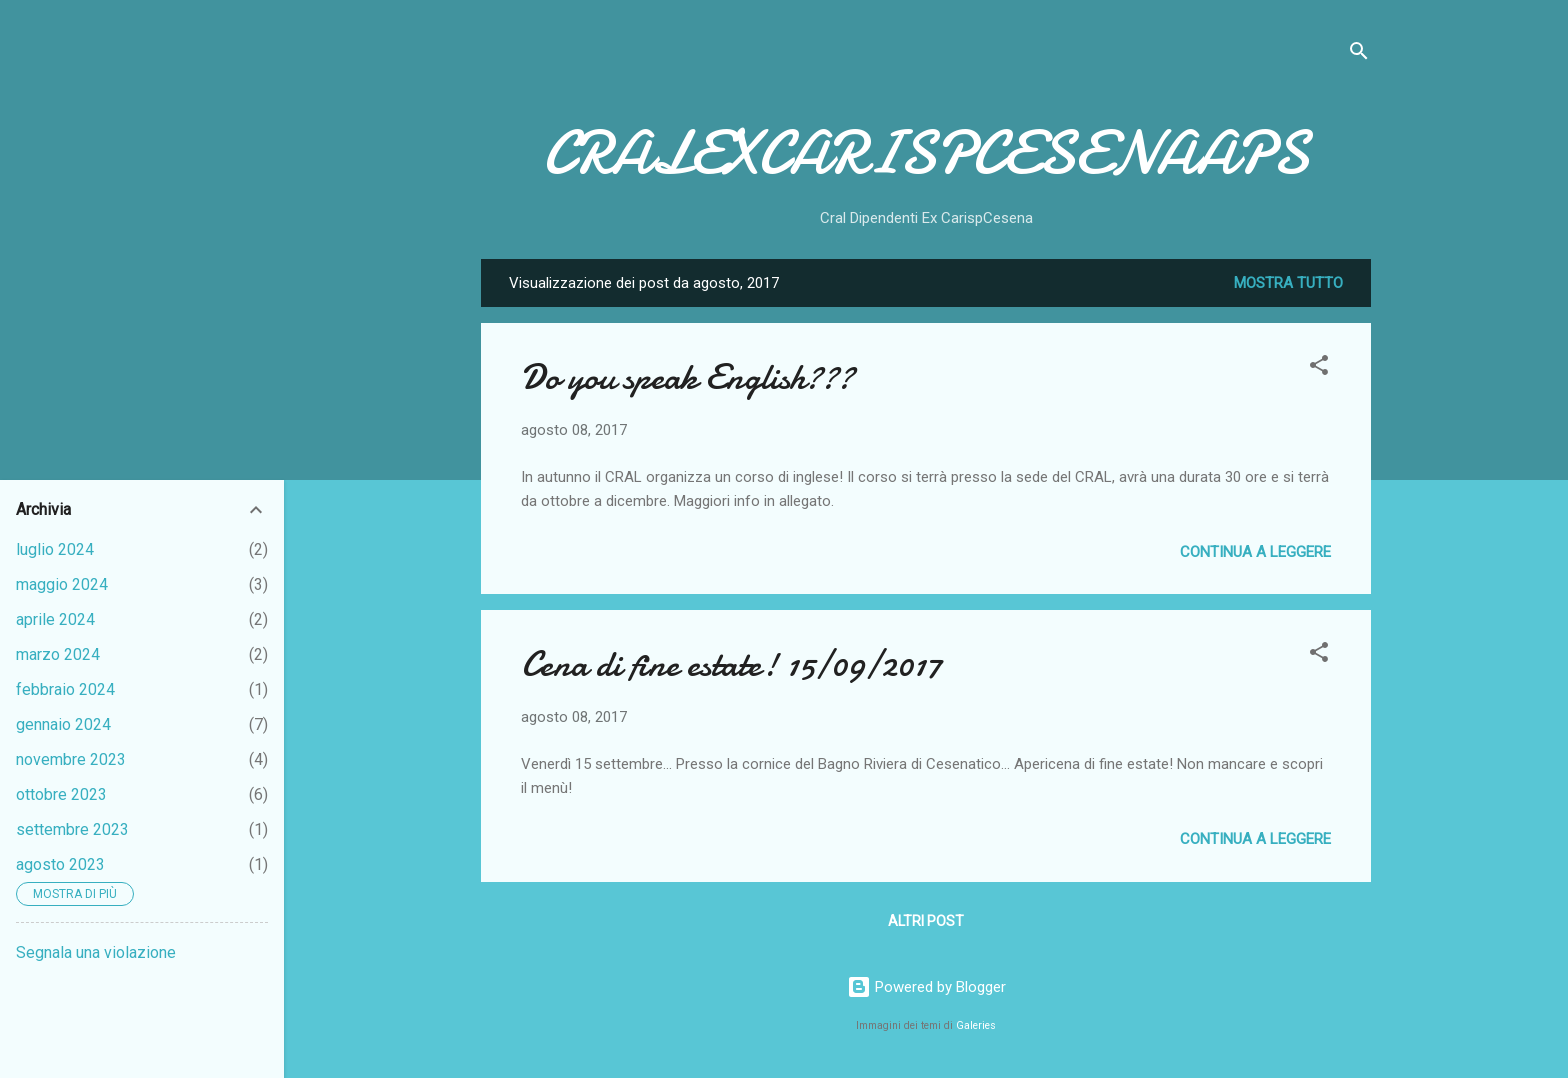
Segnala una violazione (96, 952)
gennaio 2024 (63, 724)
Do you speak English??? (687, 377)
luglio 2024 (55, 549)
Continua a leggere (1255, 552)
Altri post (926, 921)
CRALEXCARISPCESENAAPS (926, 153)
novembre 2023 (71, 759)
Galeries (976, 1025)
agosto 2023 (60, 864)
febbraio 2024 (65, 689)
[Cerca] (1359, 54)
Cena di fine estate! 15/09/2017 (731, 664)
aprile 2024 (55, 619)
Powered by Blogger (926, 987)
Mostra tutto (1288, 283)
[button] (1319, 368)
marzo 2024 (58, 654)
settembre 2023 (72, 829)
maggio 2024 (62, 584)
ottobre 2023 (61, 794)
